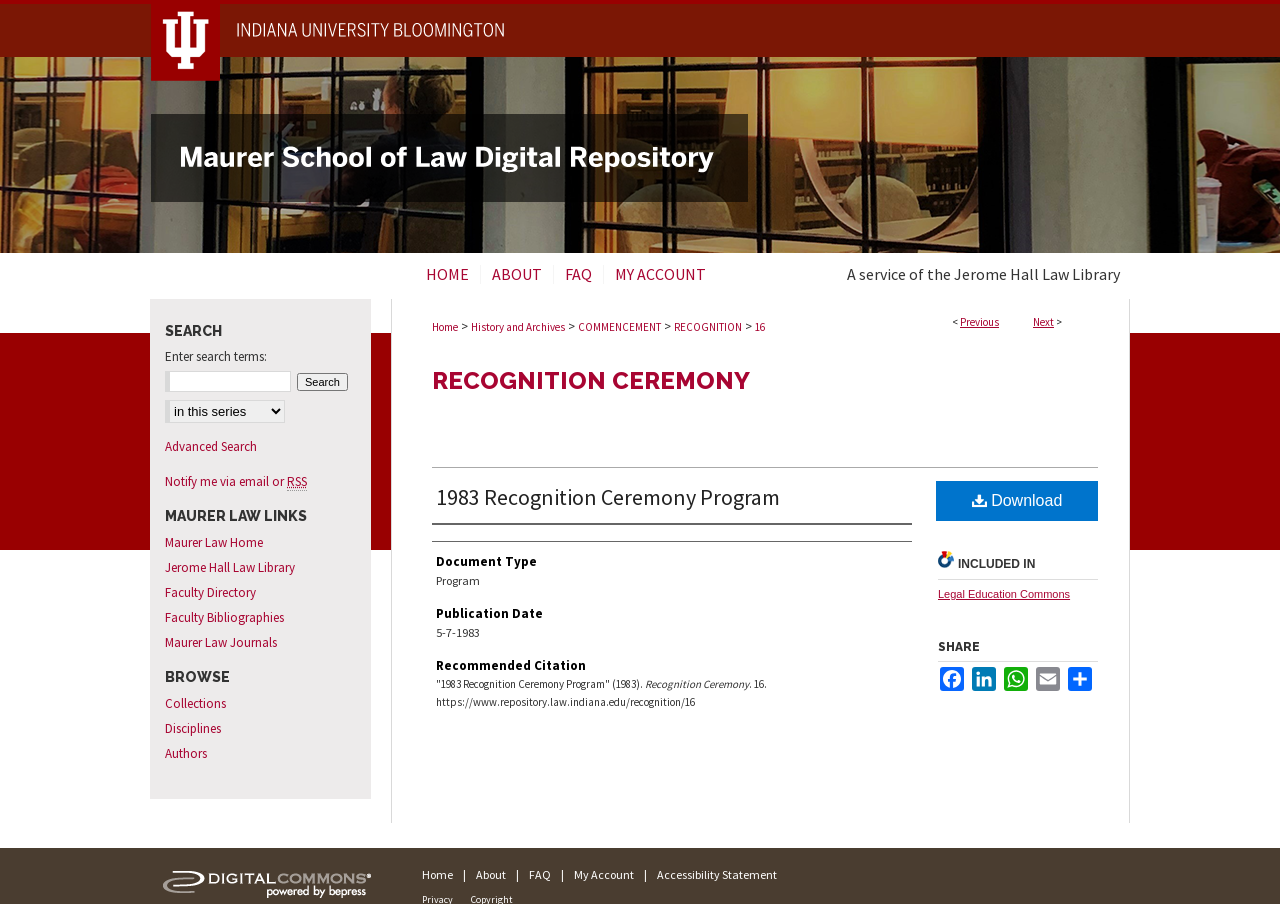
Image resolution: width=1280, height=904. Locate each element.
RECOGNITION (708, 327)
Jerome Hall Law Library (230, 567)
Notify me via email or (236, 481)
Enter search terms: (216, 356)
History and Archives (518, 327)
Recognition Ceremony (591, 380)
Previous (979, 322)
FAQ (540, 874)
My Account (604, 874)
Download (1017, 500)
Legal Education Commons (1004, 594)
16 (760, 327)
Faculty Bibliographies (224, 617)
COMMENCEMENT (619, 327)
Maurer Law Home (214, 542)
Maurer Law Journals (221, 642)
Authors (186, 753)
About (491, 874)
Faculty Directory (210, 592)
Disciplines (193, 728)
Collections (195, 703)
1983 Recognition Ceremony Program (608, 497)
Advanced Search (211, 446)
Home (445, 327)
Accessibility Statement (717, 874)
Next (1043, 322)
